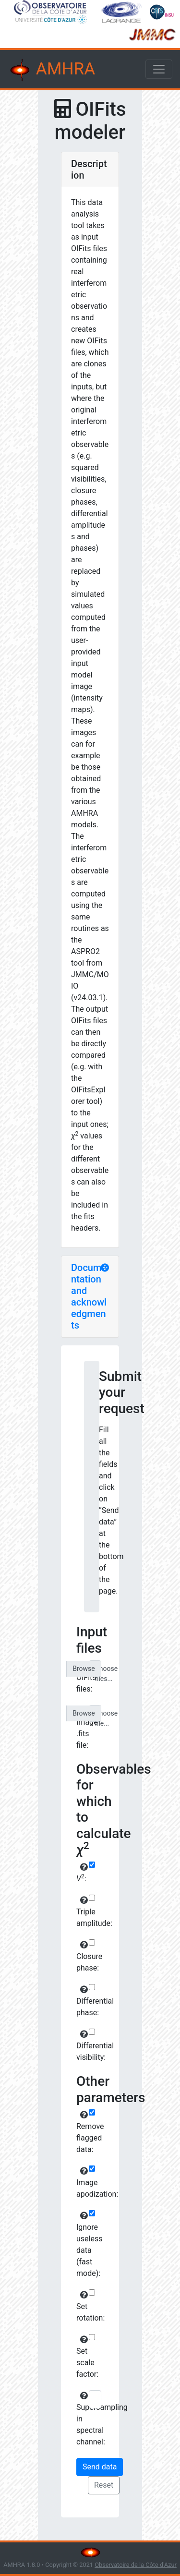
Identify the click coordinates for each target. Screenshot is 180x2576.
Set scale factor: (81, 2357)
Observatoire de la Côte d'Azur (136, 2564)
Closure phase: (81, 1956)
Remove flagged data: (81, 2132)
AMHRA (51, 70)
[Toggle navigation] (158, 69)
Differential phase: (81, 2001)
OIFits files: (81, 1677)
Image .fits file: (81, 1728)
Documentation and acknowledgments (89, 1296)
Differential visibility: (81, 2046)
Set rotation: (81, 2306)
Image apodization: (81, 2183)
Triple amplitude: (81, 1912)
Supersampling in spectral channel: (81, 2419)
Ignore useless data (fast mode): (81, 2245)
